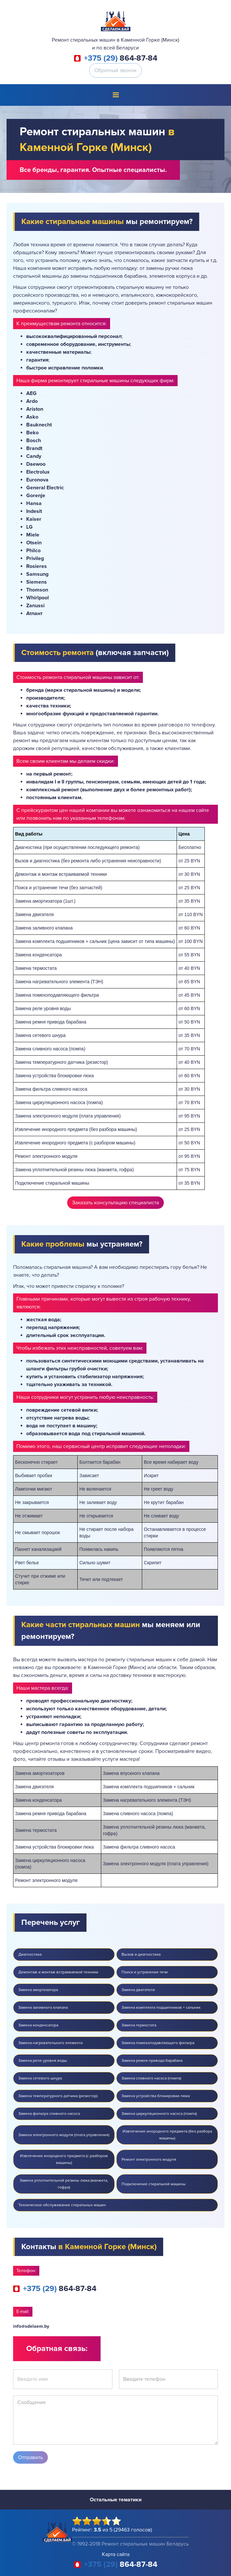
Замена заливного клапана (43, 2007)
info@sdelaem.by (31, 2326)
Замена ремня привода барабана (152, 2060)
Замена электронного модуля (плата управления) (63, 2135)
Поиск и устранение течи (145, 1972)
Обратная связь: (56, 2348)
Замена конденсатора (38, 2025)
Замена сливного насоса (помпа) (151, 2078)
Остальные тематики (116, 2499)
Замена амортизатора (38, 1989)
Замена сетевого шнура (40, 2078)
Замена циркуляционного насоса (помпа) (159, 2113)
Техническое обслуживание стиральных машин (62, 2205)
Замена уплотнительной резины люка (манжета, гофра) (64, 2184)
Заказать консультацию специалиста (115, 1202)
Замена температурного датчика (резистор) (58, 2096)
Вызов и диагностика (141, 1954)
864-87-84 (120, 58)
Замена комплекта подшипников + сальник (161, 2007)
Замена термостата (139, 2025)
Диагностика (30, 1954)
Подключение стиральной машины (154, 2184)
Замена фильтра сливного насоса (49, 2113)
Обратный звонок (115, 70)
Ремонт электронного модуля (149, 2159)
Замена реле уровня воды (42, 2060)
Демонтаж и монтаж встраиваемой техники (58, 1972)
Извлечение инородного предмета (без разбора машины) (167, 2135)
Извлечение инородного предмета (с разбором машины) (64, 2159)
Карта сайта (115, 2554)
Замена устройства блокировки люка (156, 2096)
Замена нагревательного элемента (50, 2042)
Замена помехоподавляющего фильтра (158, 2042)
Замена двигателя (138, 1989)
